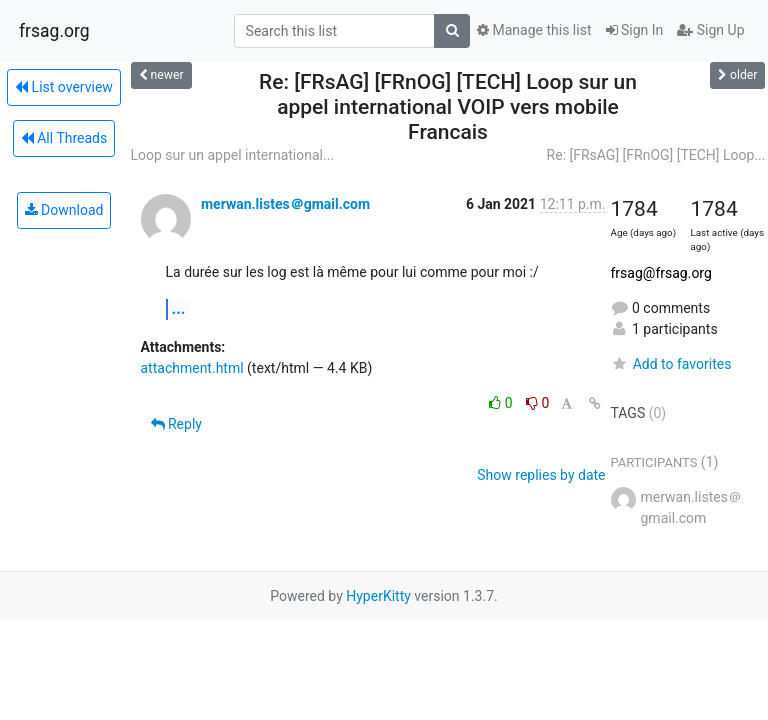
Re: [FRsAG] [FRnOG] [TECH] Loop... (656, 155)
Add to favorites (671, 364)
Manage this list (534, 30)
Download (64, 210)
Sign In (635, 30)
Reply (176, 424)
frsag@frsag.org (661, 273)
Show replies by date (541, 475)
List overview (64, 87)
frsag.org (54, 31)
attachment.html (192, 368)
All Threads (64, 138)
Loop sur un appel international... (233, 155)
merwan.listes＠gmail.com (285, 204)
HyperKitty (378, 596)
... (179, 308)
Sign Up (710, 30)
